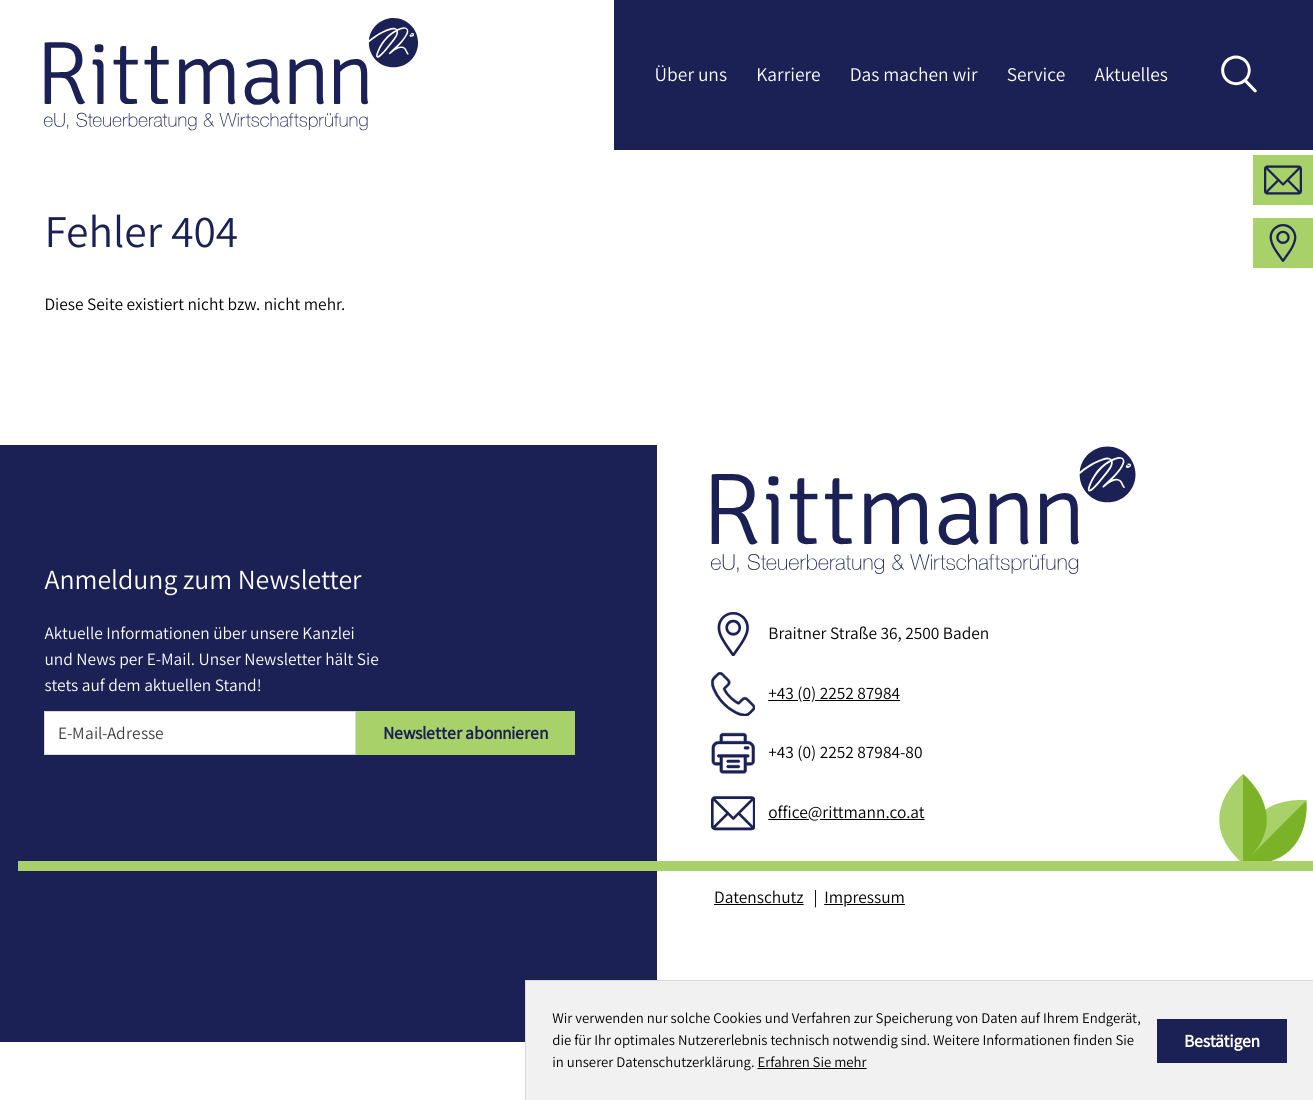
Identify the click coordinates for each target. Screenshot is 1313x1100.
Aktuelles (1130, 74)
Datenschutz (758, 954)
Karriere (788, 74)
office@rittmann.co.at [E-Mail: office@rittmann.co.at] (846, 869)
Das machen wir (914, 74)
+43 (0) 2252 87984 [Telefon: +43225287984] (834, 749)
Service (1036, 74)
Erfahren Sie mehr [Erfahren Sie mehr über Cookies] (812, 1062)
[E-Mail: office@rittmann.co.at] (1283, 238)
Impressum (864, 954)
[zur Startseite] (231, 75)
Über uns (691, 74)
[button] (1283, 175)
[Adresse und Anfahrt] (1283, 301)
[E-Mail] (200, 791)
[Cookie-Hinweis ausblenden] (1222, 1041)
